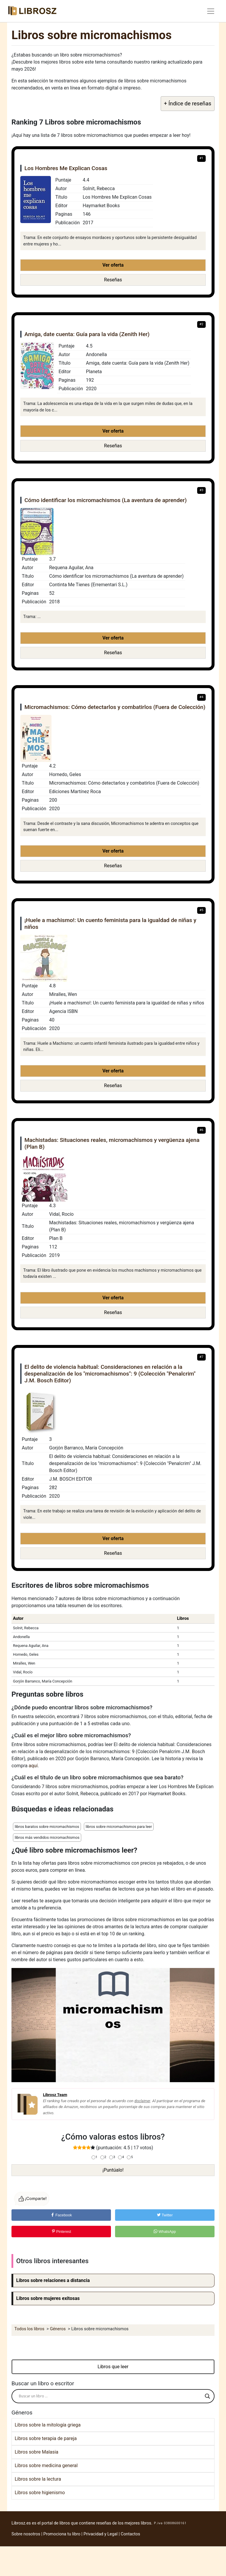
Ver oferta (113, 265)
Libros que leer (113, 2366)
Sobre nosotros (25, 2534)
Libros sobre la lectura (38, 2479)
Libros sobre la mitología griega (48, 2425)
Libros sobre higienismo (40, 2492)
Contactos (130, 2534)
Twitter (165, 2215)
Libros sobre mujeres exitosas (48, 2298)
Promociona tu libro (61, 2534)
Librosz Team (55, 2094)
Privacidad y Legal (101, 2534)
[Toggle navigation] (210, 11)
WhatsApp (165, 2231)
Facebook (61, 2215)
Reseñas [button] (113, 280)
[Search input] (110, 2396)
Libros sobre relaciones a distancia (53, 2280)
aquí (33, 1765)
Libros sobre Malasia (36, 2452)
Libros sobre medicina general (46, 2465)
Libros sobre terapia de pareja (46, 2438)
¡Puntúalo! (113, 2170)
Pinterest (61, 2231)
